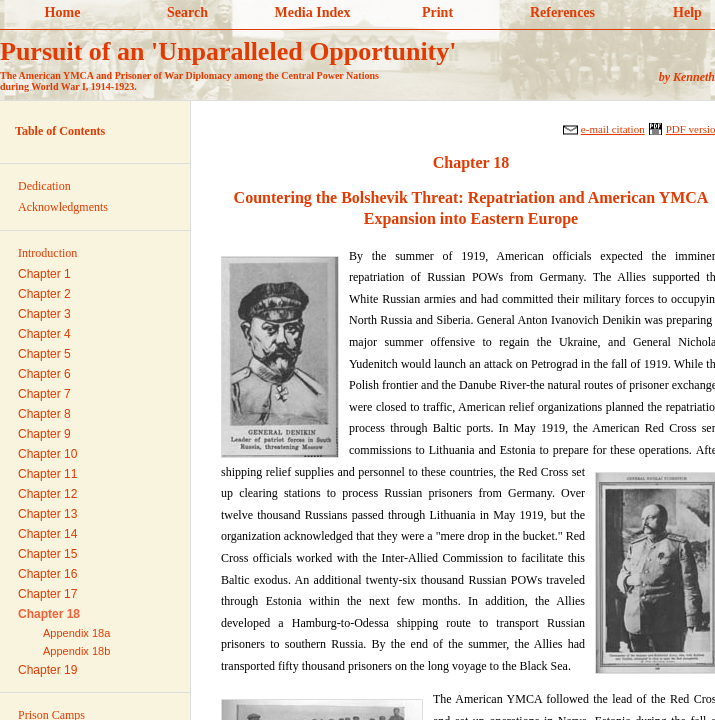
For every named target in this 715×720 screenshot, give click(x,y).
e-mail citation (613, 129)
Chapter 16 (47, 574)
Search (187, 12)
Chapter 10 (47, 454)
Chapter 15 (47, 554)
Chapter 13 (47, 514)
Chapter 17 (47, 594)
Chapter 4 (44, 334)
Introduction (47, 253)
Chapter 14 (47, 534)
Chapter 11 (47, 474)
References (562, 12)
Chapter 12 (47, 494)
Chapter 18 (49, 614)
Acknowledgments (63, 207)
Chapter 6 (44, 374)
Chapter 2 (44, 294)
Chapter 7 (44, 394)
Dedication (44, 186)
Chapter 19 (47, 670)
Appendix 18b (76, 651)
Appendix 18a (76, 633)
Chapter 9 (44, 434)
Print (437, 12)
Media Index (313, 12)
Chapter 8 (44, 414)
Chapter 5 (44, 354)
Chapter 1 (44, 274)
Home (63, 12)
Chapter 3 (44, 314)
